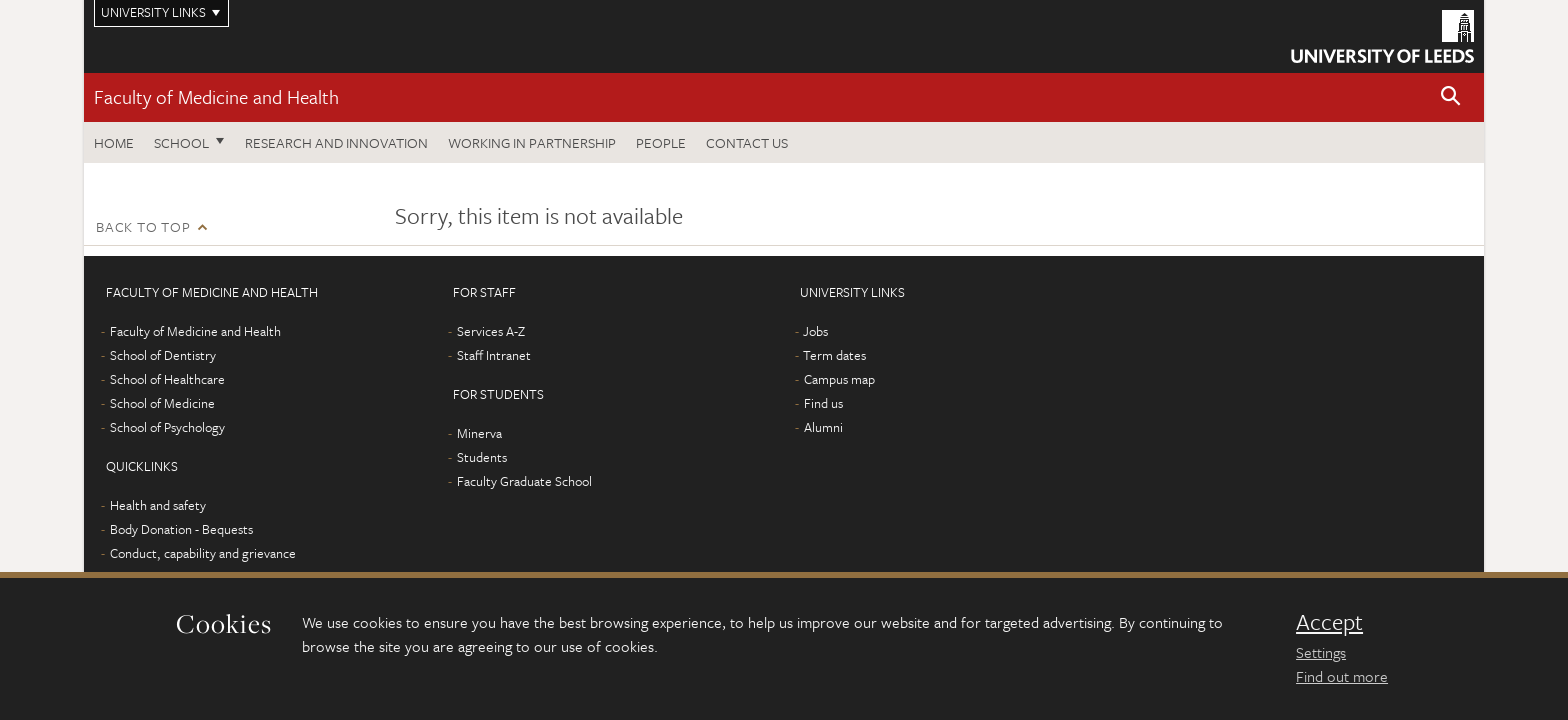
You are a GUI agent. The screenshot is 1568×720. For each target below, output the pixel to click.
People (661, 142)
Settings (1321, 652)
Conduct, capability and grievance (203, 553)
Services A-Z (491, 331)
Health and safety (158, 505)
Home (114, 142)
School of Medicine (162, 403)
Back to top (143, 226)
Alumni (823, 427)
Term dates (834, 355)
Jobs (815, 331)
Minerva (479, 433)
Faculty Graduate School (524, 481)
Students (482, 457)
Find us (823, 403)
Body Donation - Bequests (181, 529)
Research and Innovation (336, 142)
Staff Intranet (494, 355)
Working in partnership (532, 142)
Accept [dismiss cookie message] (1329, 622)
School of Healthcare (167, 379)
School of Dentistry (163, 355)
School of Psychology (167, 427)
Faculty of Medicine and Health (216, 96)
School (181, 142)
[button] (1451, 97)
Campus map (839, 379)
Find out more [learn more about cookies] (1342, 676)
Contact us (747, 142)
